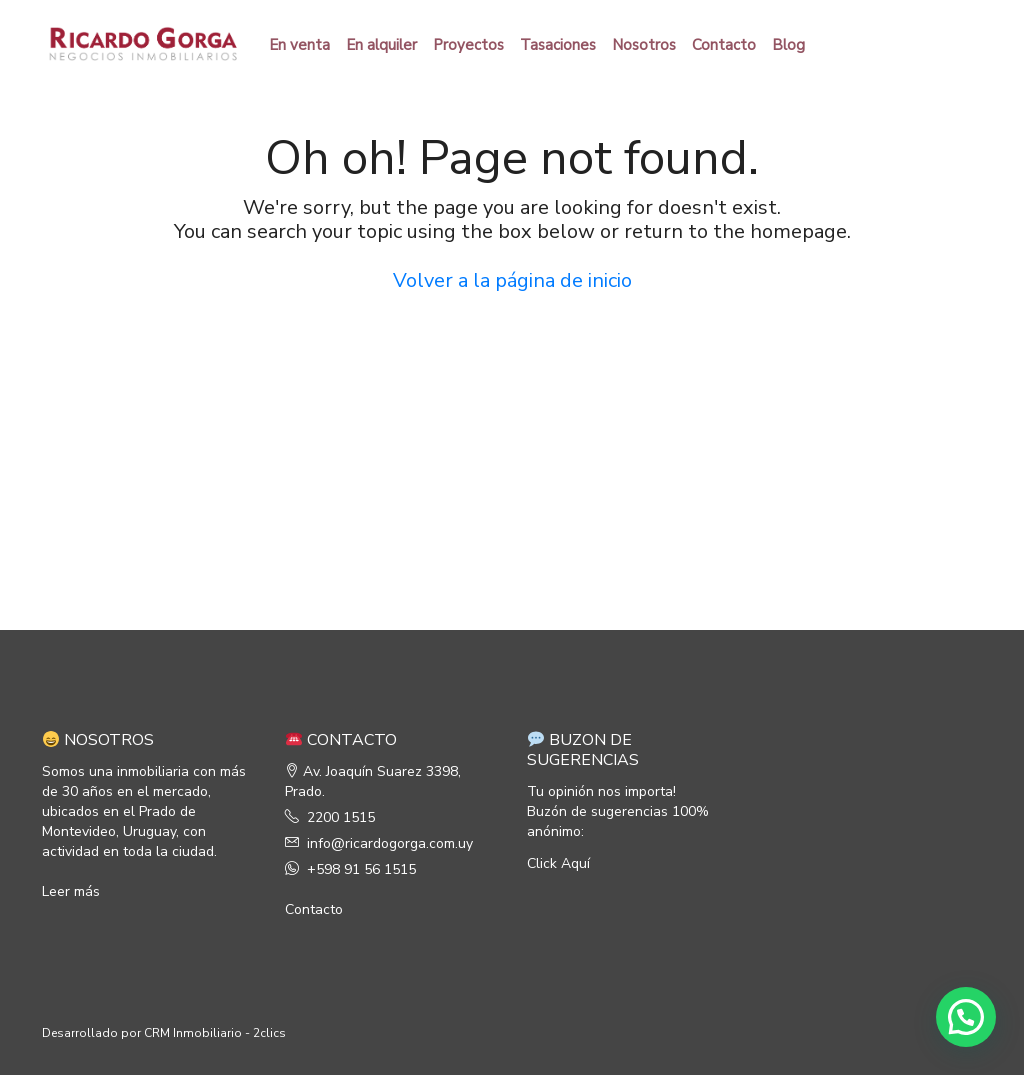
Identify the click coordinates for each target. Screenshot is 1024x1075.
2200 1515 (341, 817)
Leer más (71, 891)
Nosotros (644, 45)
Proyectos (468, 45)
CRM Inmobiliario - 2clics (215, 1033)
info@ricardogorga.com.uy (390, 843)
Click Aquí (558, 863)
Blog (788, 45)
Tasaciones (558, 45)
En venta (299, 45)
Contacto (724, 45)
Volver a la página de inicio (512, 280)
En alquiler (381, 45)
